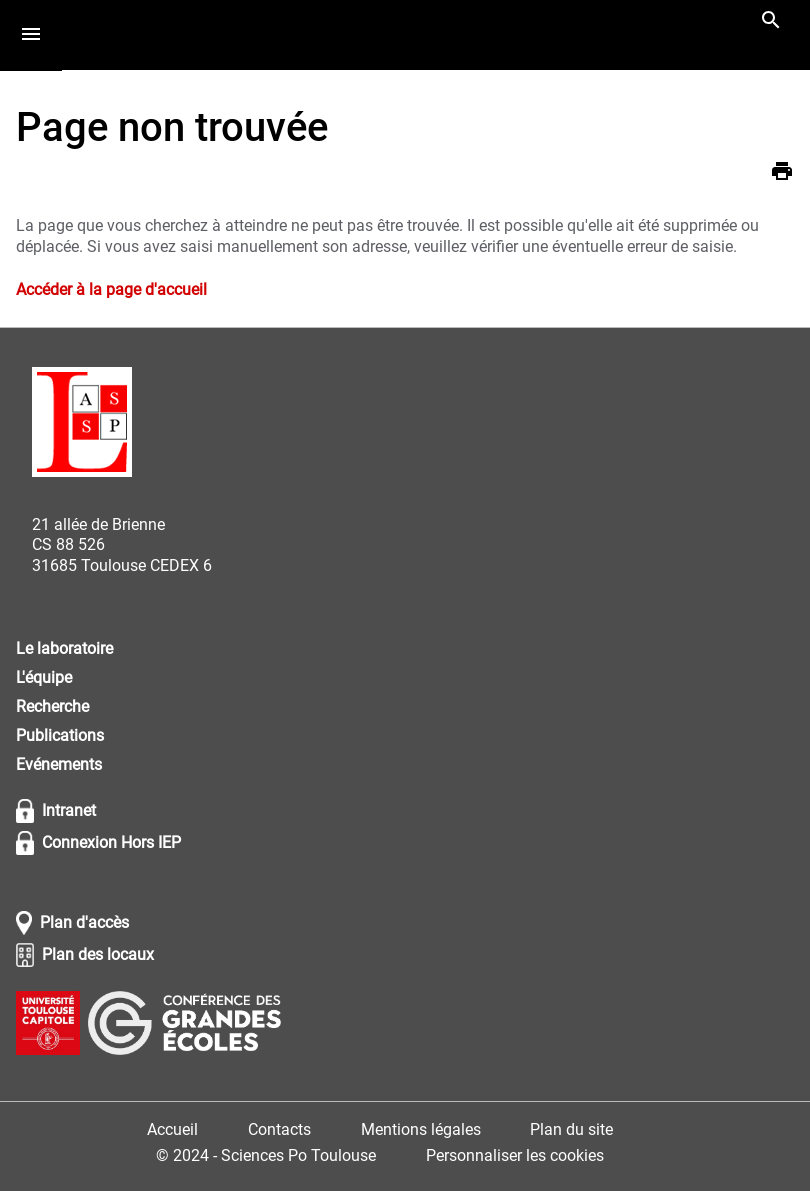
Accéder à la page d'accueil (111, 289)
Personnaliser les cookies (515, 1155)
